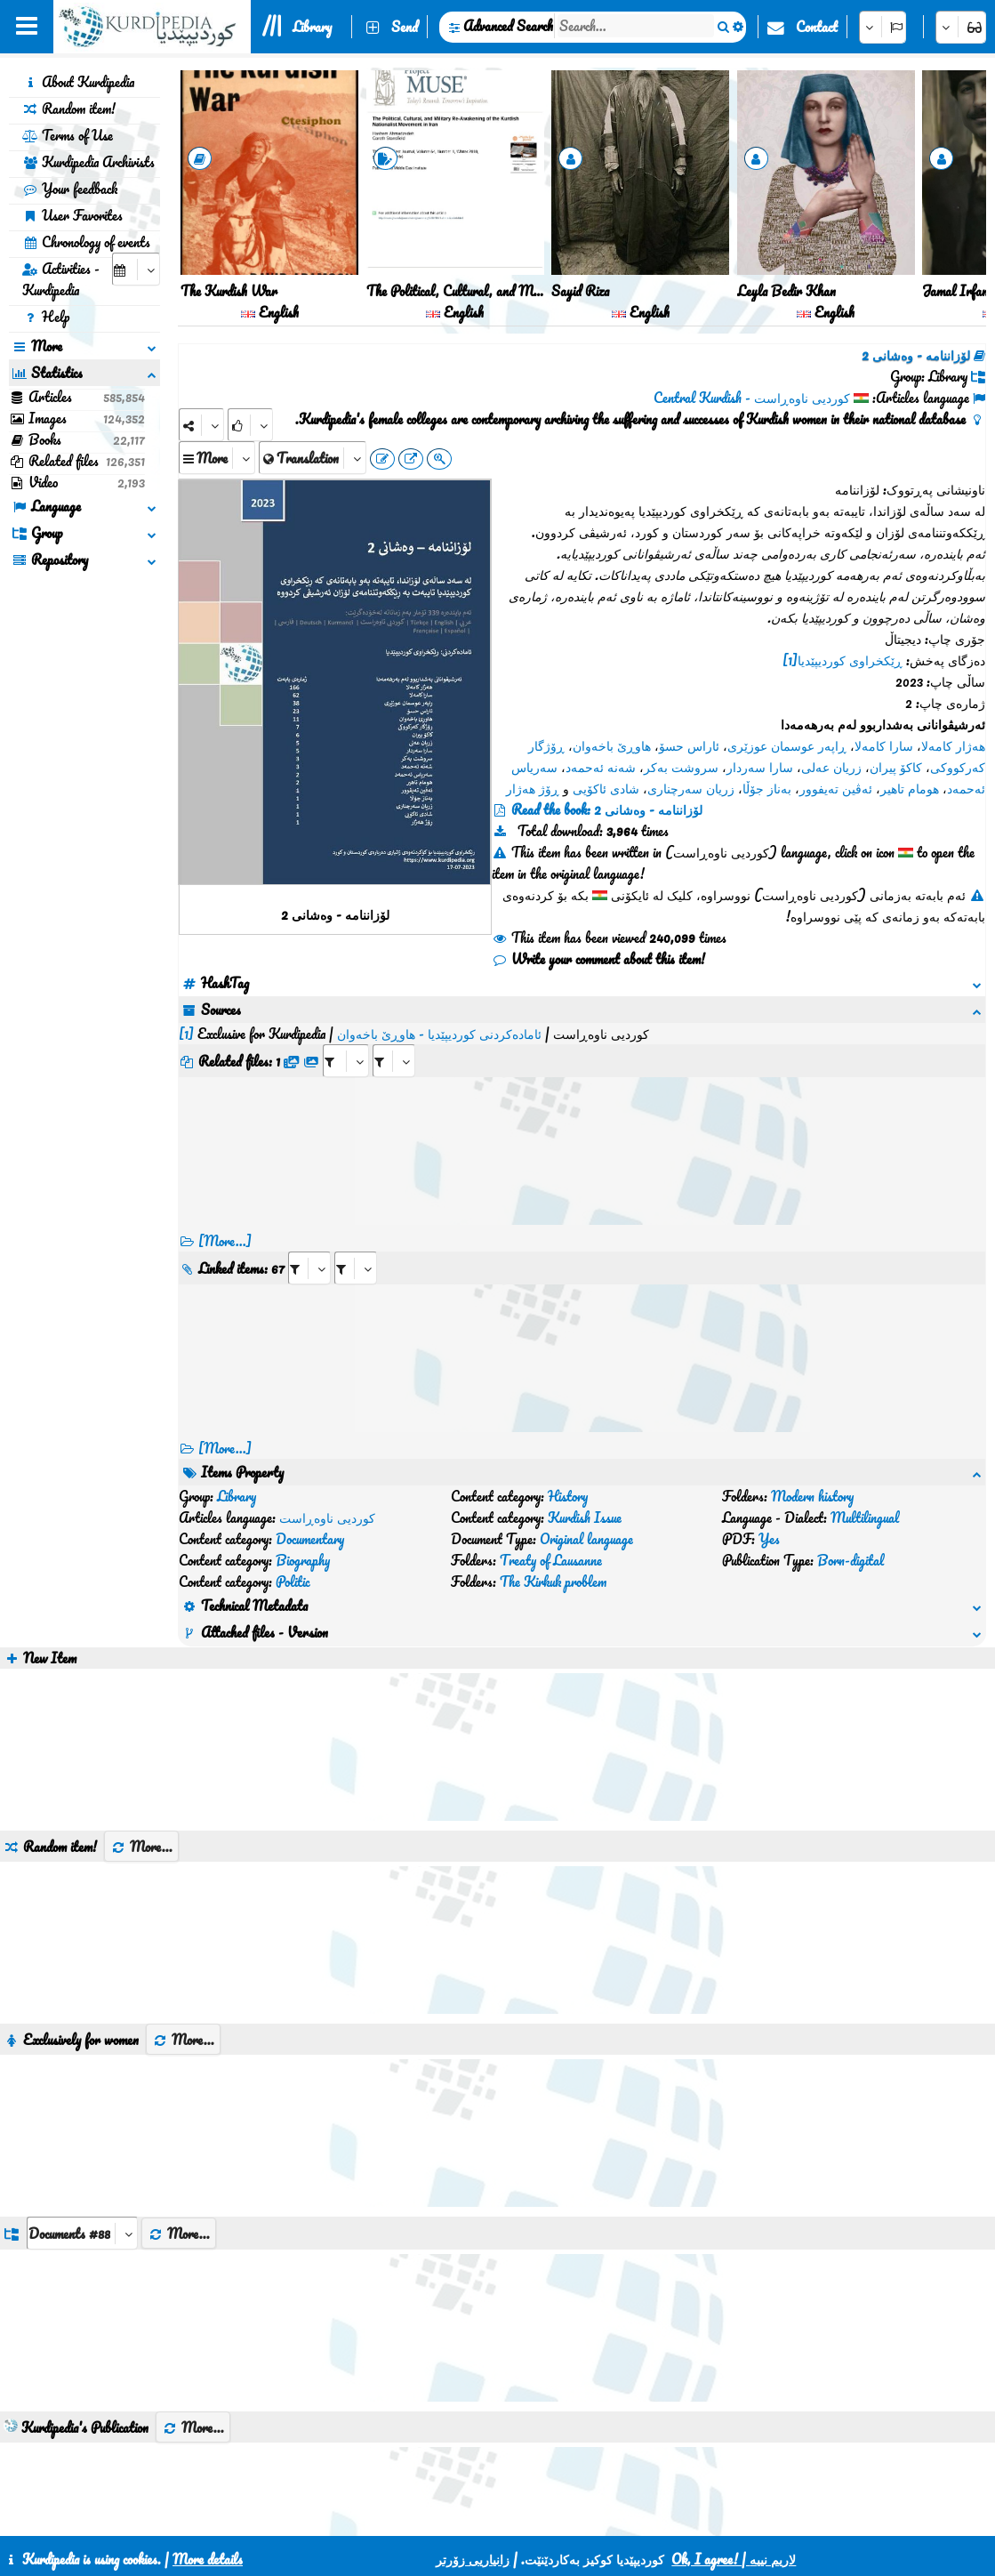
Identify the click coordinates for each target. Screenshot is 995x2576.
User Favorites (72, 215)
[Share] (201, 424)
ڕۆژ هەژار (532, 788)
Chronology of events (86, 242)
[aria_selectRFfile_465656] (346, 1039)
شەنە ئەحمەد (601, 766)
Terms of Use (67, 135)
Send (404, 26)
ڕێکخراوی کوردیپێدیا (850, 660)
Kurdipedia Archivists (88, 162)
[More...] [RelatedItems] (225, 1426)
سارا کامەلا (884, 745)
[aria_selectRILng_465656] (355, 1246)
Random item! (69, 108)
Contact (817, 26)
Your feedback (69, 188)
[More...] (225, 1219)
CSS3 (471, 2515)
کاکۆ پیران (896, 766)
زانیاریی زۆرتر (473, 2559)
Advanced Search (508, 25)
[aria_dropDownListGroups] (82, 2105)
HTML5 (540, 2515)
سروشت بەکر (681, 766)
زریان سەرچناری (690, 788)
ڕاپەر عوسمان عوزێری (787, 745)
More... (141, 1718)
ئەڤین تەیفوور (835, 788)
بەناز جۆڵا (766, 788)
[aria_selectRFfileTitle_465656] (393, 1039)
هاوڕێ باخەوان (612, 745)
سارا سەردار (759, 766)
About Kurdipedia (78, 82)
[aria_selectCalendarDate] (136, 269)
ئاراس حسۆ (689, 745)
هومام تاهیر (909, 788)
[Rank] (250, 424)
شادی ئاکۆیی (606, 788)
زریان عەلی (831, 766)
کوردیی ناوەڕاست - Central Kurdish (752, 397)
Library (312, 26)
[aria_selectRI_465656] (309, 1246)
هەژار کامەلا (953, 745)
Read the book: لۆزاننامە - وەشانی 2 (606, 809)
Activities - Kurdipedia (61, 279)
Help (45, 316)
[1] (790, 660)
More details (208, 2559)
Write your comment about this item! (598, 959)
